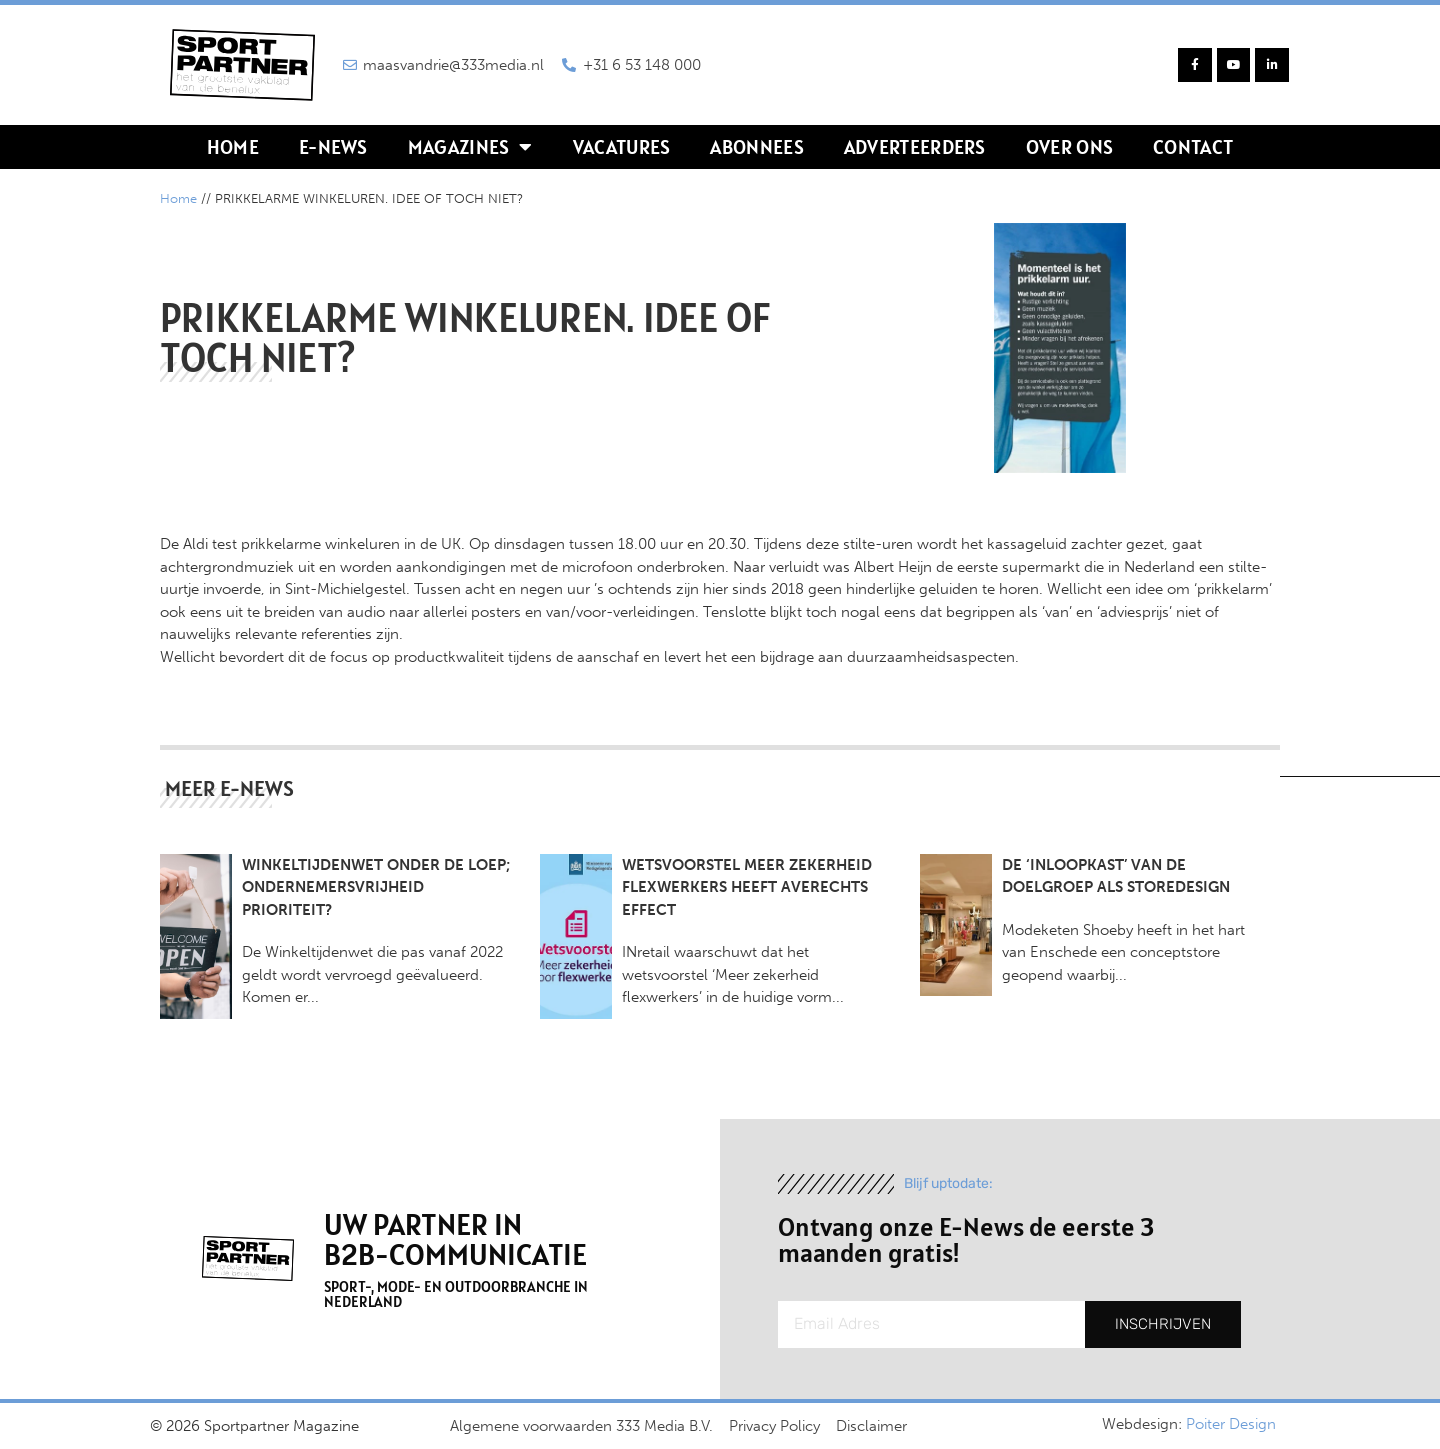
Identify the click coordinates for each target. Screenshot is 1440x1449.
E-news (333, 147)
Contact (1193, 147)
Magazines (470, 147)
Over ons (1069, 147)
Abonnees (756, 147)
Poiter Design (1231, 1424)
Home (233, 147)
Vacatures (622, 147)
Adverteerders (915, 147)
